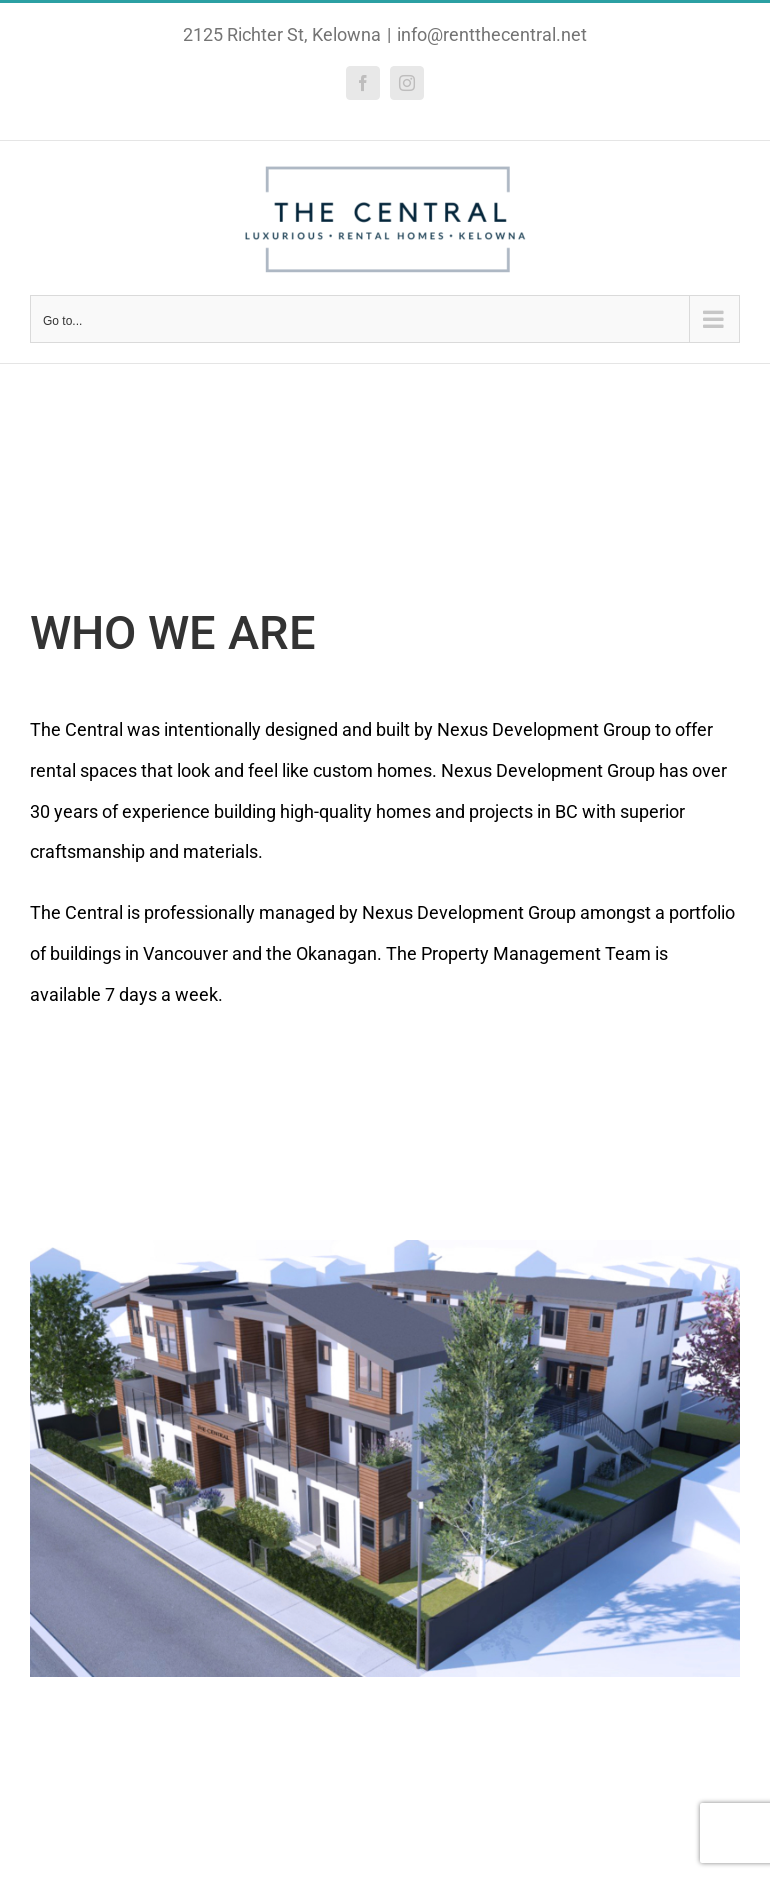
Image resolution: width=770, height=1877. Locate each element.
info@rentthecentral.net (492, 34)
